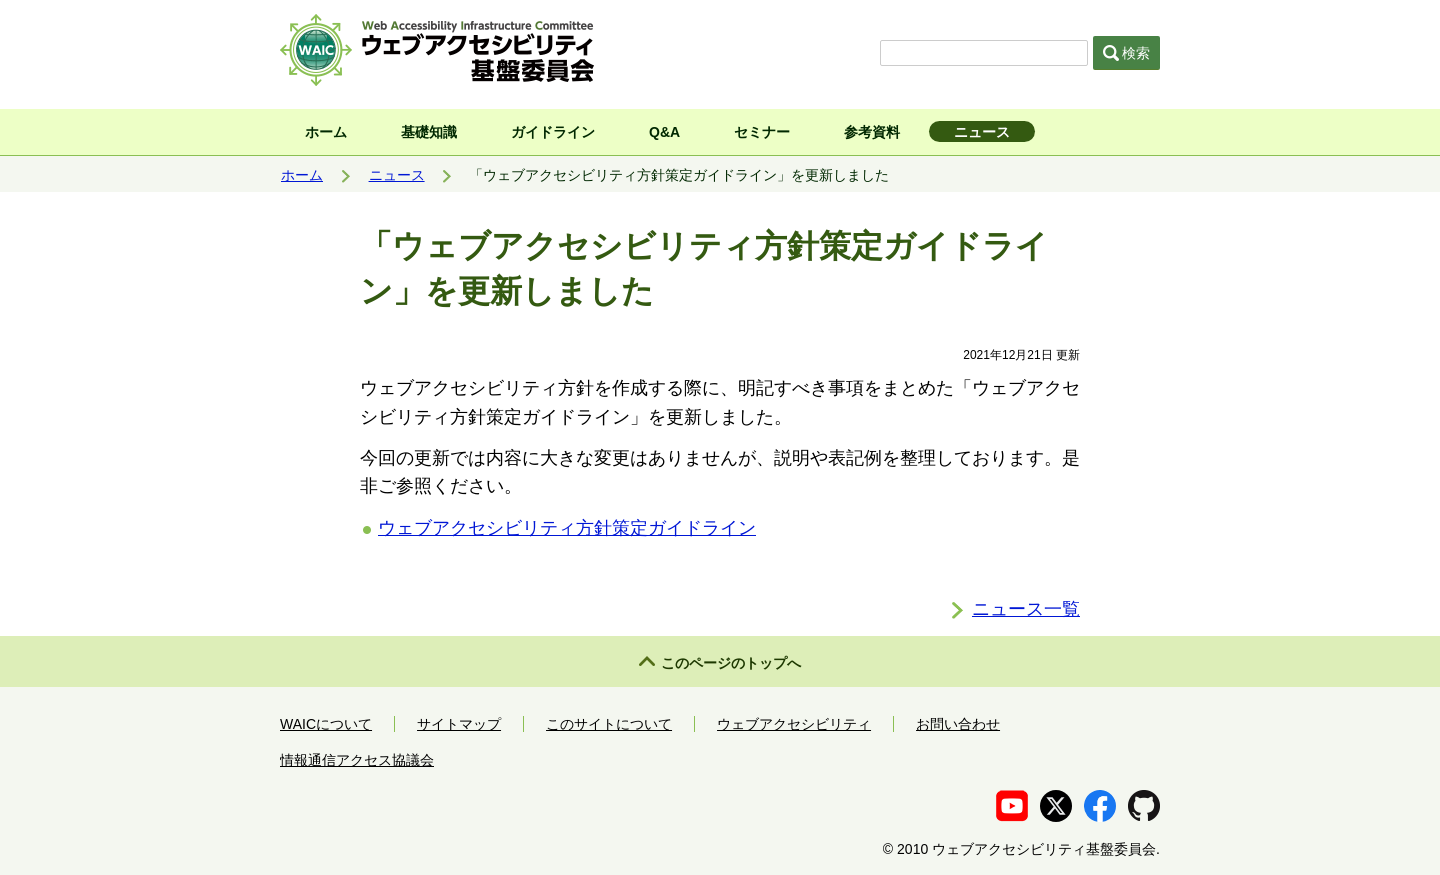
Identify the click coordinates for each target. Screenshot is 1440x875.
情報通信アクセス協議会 (357, 760)
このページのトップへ (731, 663)
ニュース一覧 (1026, 609)
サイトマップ (459, 724)
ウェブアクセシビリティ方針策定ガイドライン (567, 528)
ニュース (982, 132)
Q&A (664, 132)
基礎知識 (429, 132)
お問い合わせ (958, 724)
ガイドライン (553, 132)
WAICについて (326, 724)
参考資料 (872, 132)
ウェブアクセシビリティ (794, 724)
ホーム (326, 132)
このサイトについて (609, 724)
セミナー (762, 132)
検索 (1127, 53)
